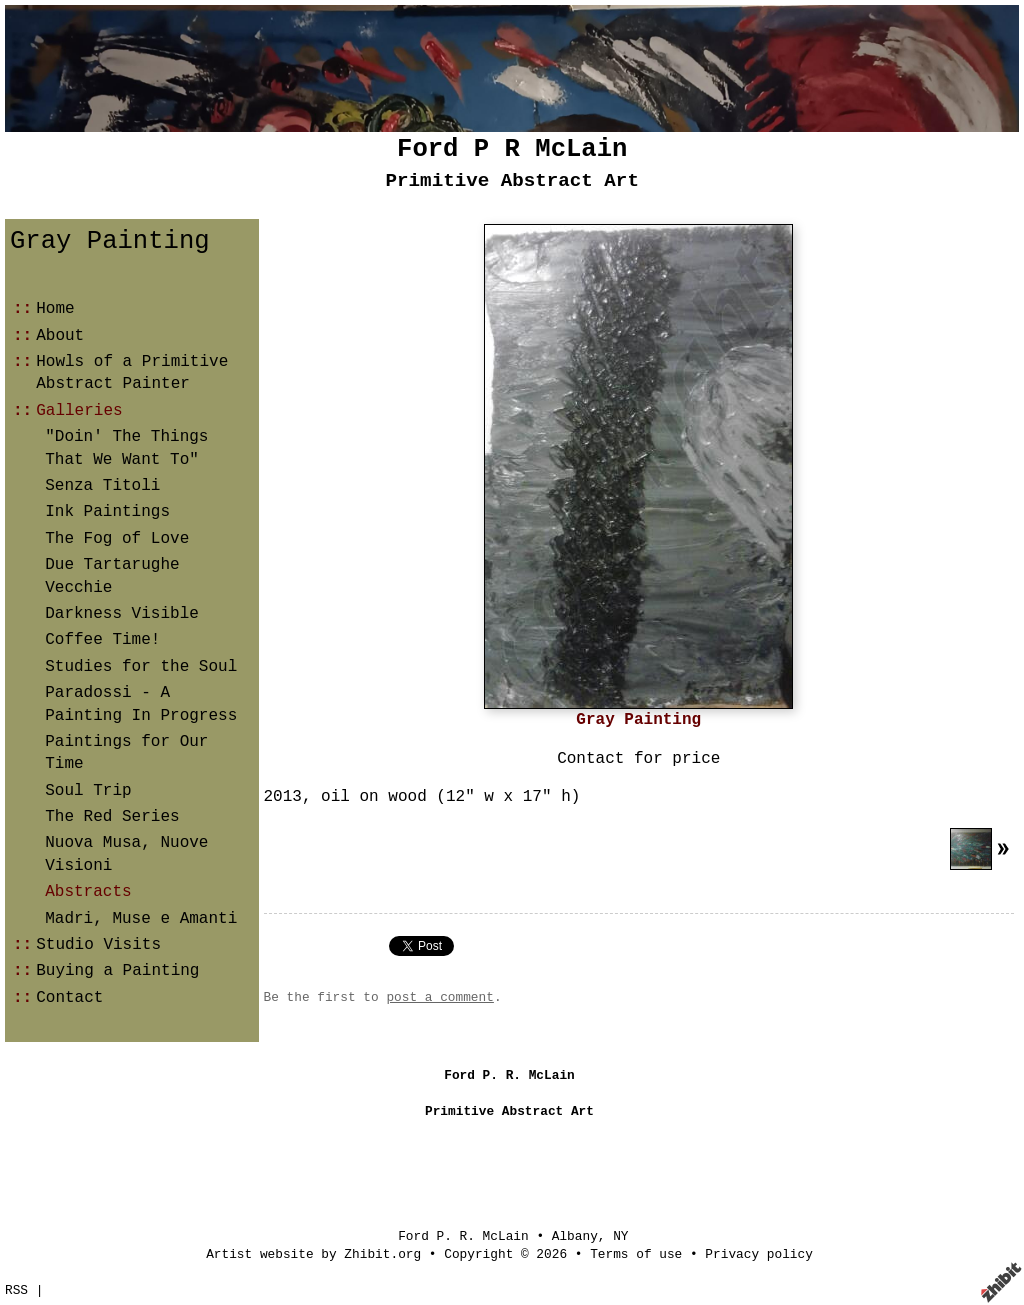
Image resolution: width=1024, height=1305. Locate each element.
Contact (69, 998)
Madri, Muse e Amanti (141, 919)
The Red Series (112, 817)
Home (55, 309)
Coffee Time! (102, 640)
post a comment (440, 997)
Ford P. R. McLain (463, 1236)
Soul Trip (88, 791)
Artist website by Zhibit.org (313, 1254)
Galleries (79, 411)
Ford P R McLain (512, 149)
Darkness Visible (122, 614)
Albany (575, 1236)
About (60, 336)
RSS (16, 1290)
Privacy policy (759, 1254)
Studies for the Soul (141, 667)
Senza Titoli (102, 486)
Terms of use (636, 1254)
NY (620, 1236)
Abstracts (88, 892)
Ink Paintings (107, 512)
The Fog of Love (117, 539)
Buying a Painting (117, 971)
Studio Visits (98, 945)
